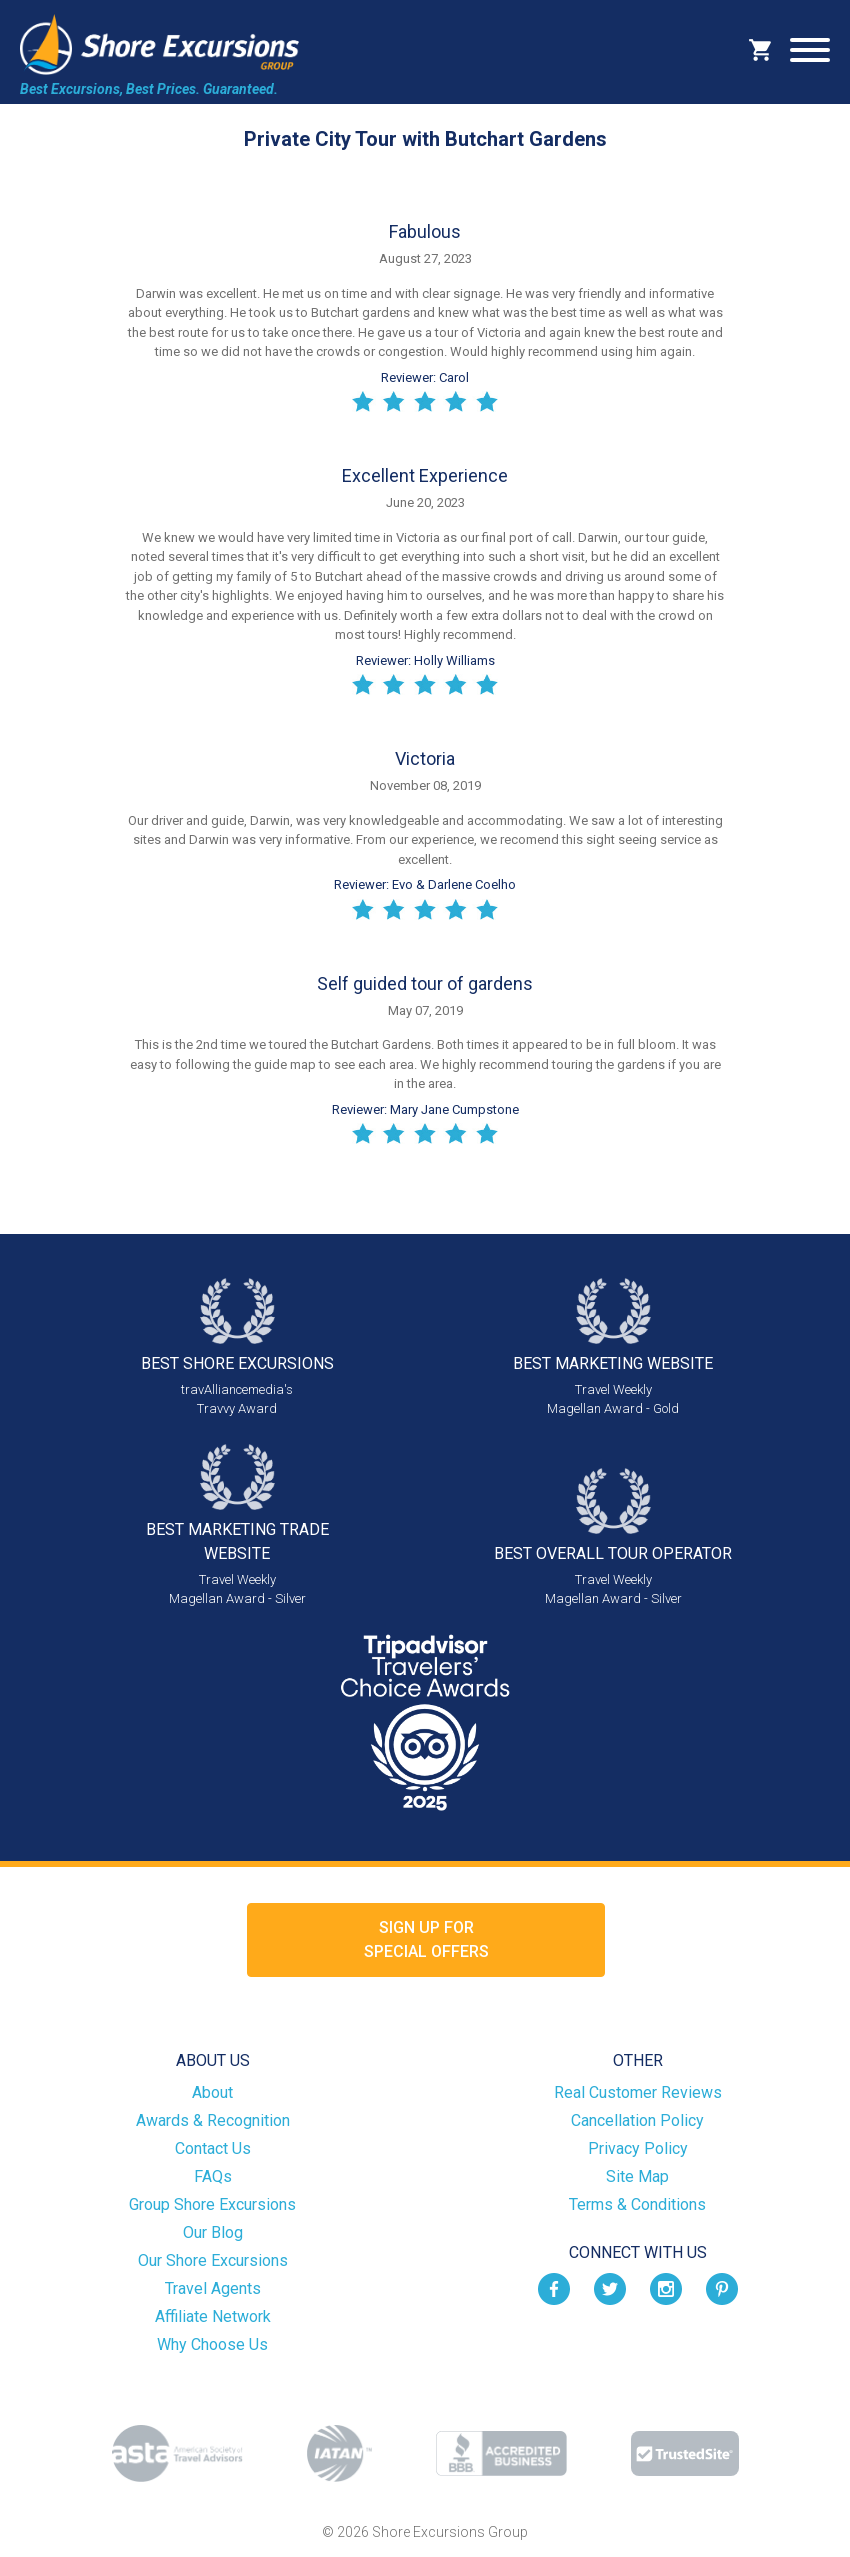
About (212, 2092)
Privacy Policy (638, 2148)
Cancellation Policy (637, 2120)
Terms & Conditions (637, 2204)
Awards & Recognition (213, 2120)
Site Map (637, 2176)
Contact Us (213, 2148)
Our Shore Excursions (213, 2260)
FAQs (213, 2176)
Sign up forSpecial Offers (426, 1939)
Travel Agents (213, 2288)
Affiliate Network (213, 2316)
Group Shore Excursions (212, 2204)
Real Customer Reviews (638, 2092)
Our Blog (213, 2232)
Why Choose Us (212, 2344)
